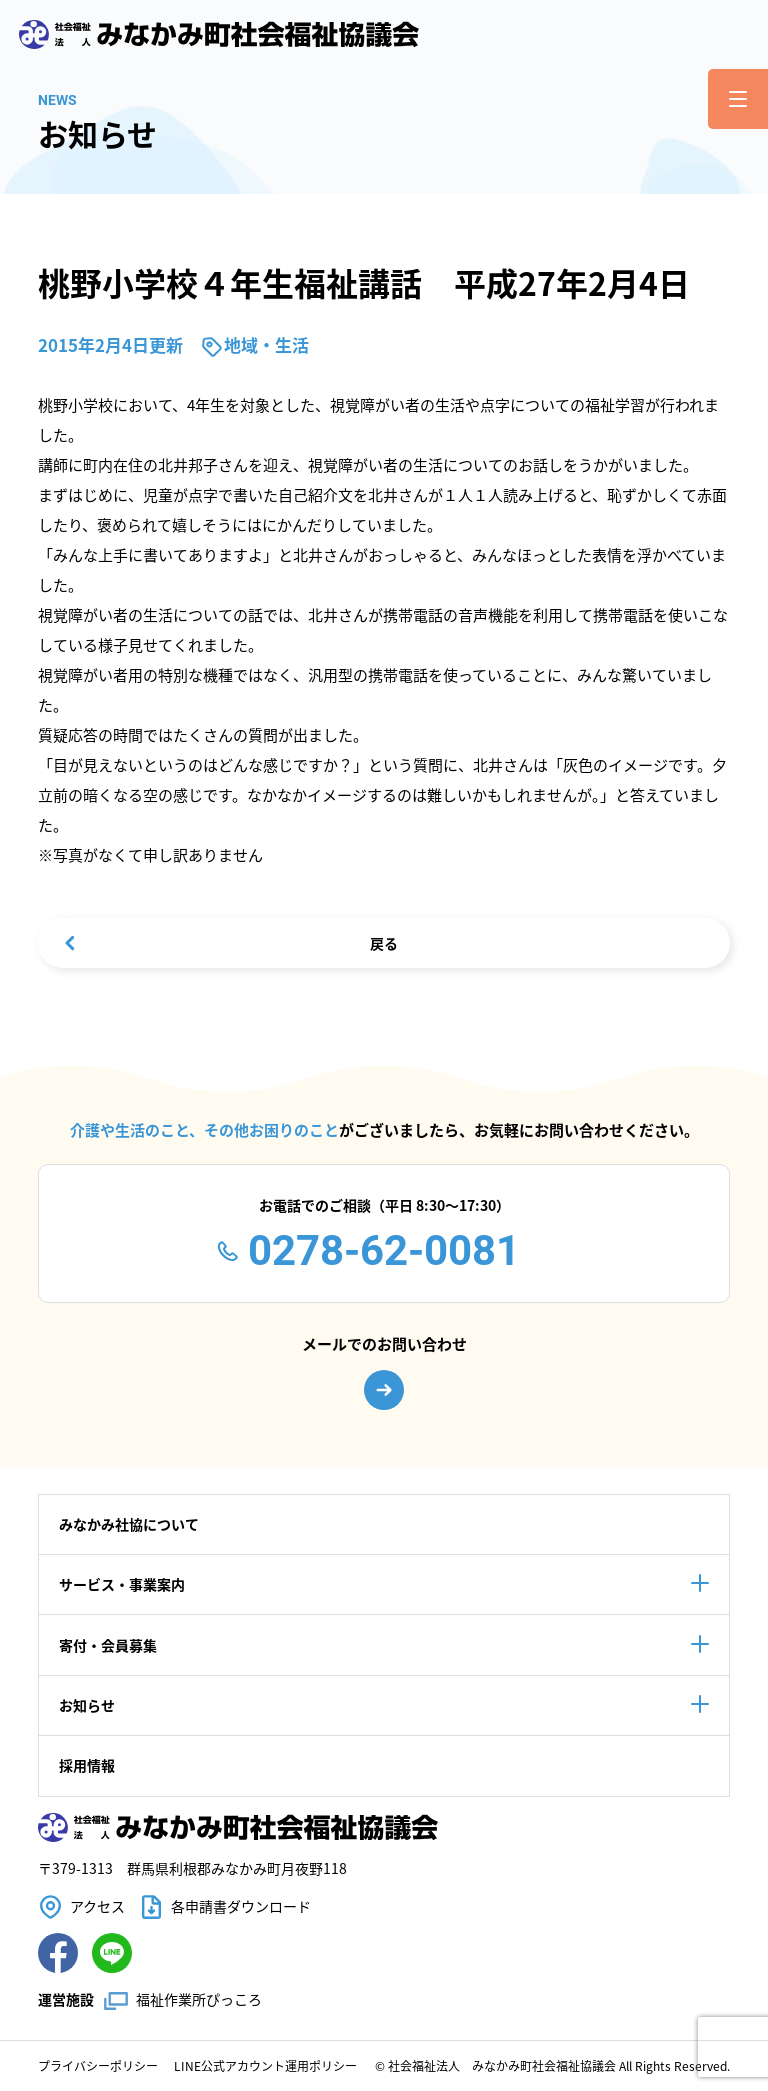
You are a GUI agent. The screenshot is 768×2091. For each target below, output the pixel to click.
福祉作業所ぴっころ (199, 1999)
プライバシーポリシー (98, 2065)
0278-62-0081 (384, 1250)
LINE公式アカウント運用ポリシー (265, 2065)
